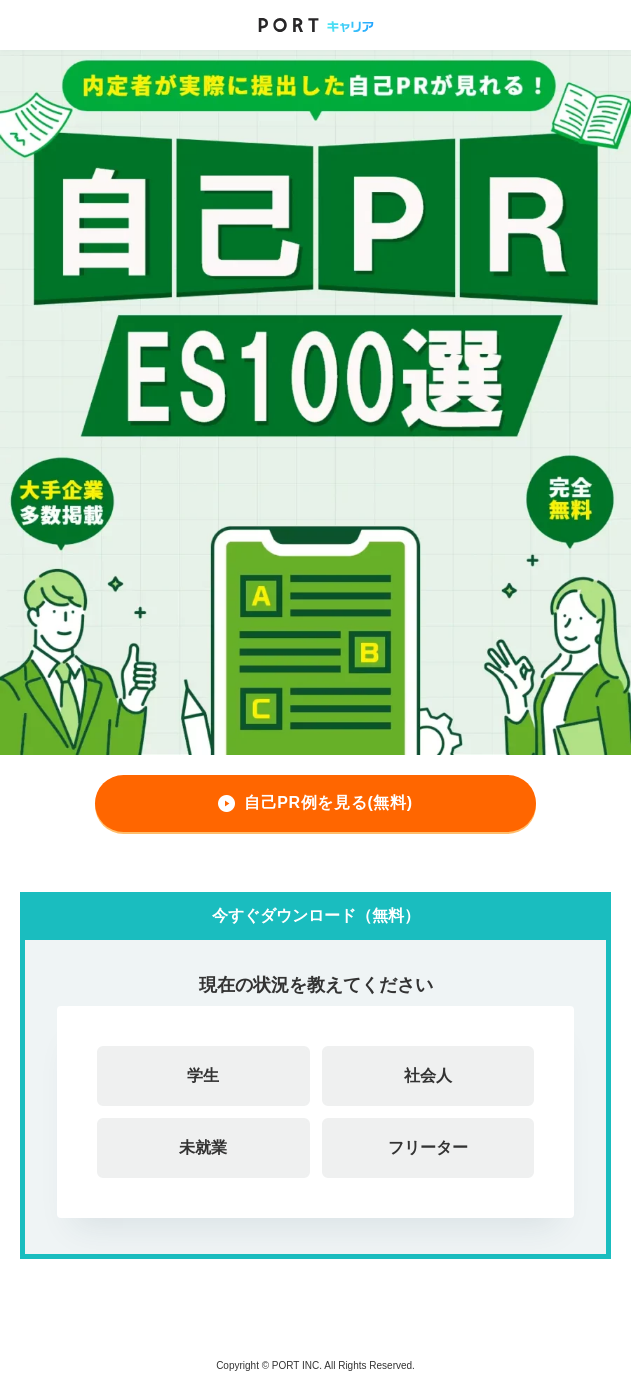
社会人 (428, 1075)
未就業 (203, 1147)
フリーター (428, 1147)
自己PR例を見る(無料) (328, 802)
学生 (203, 1075)
